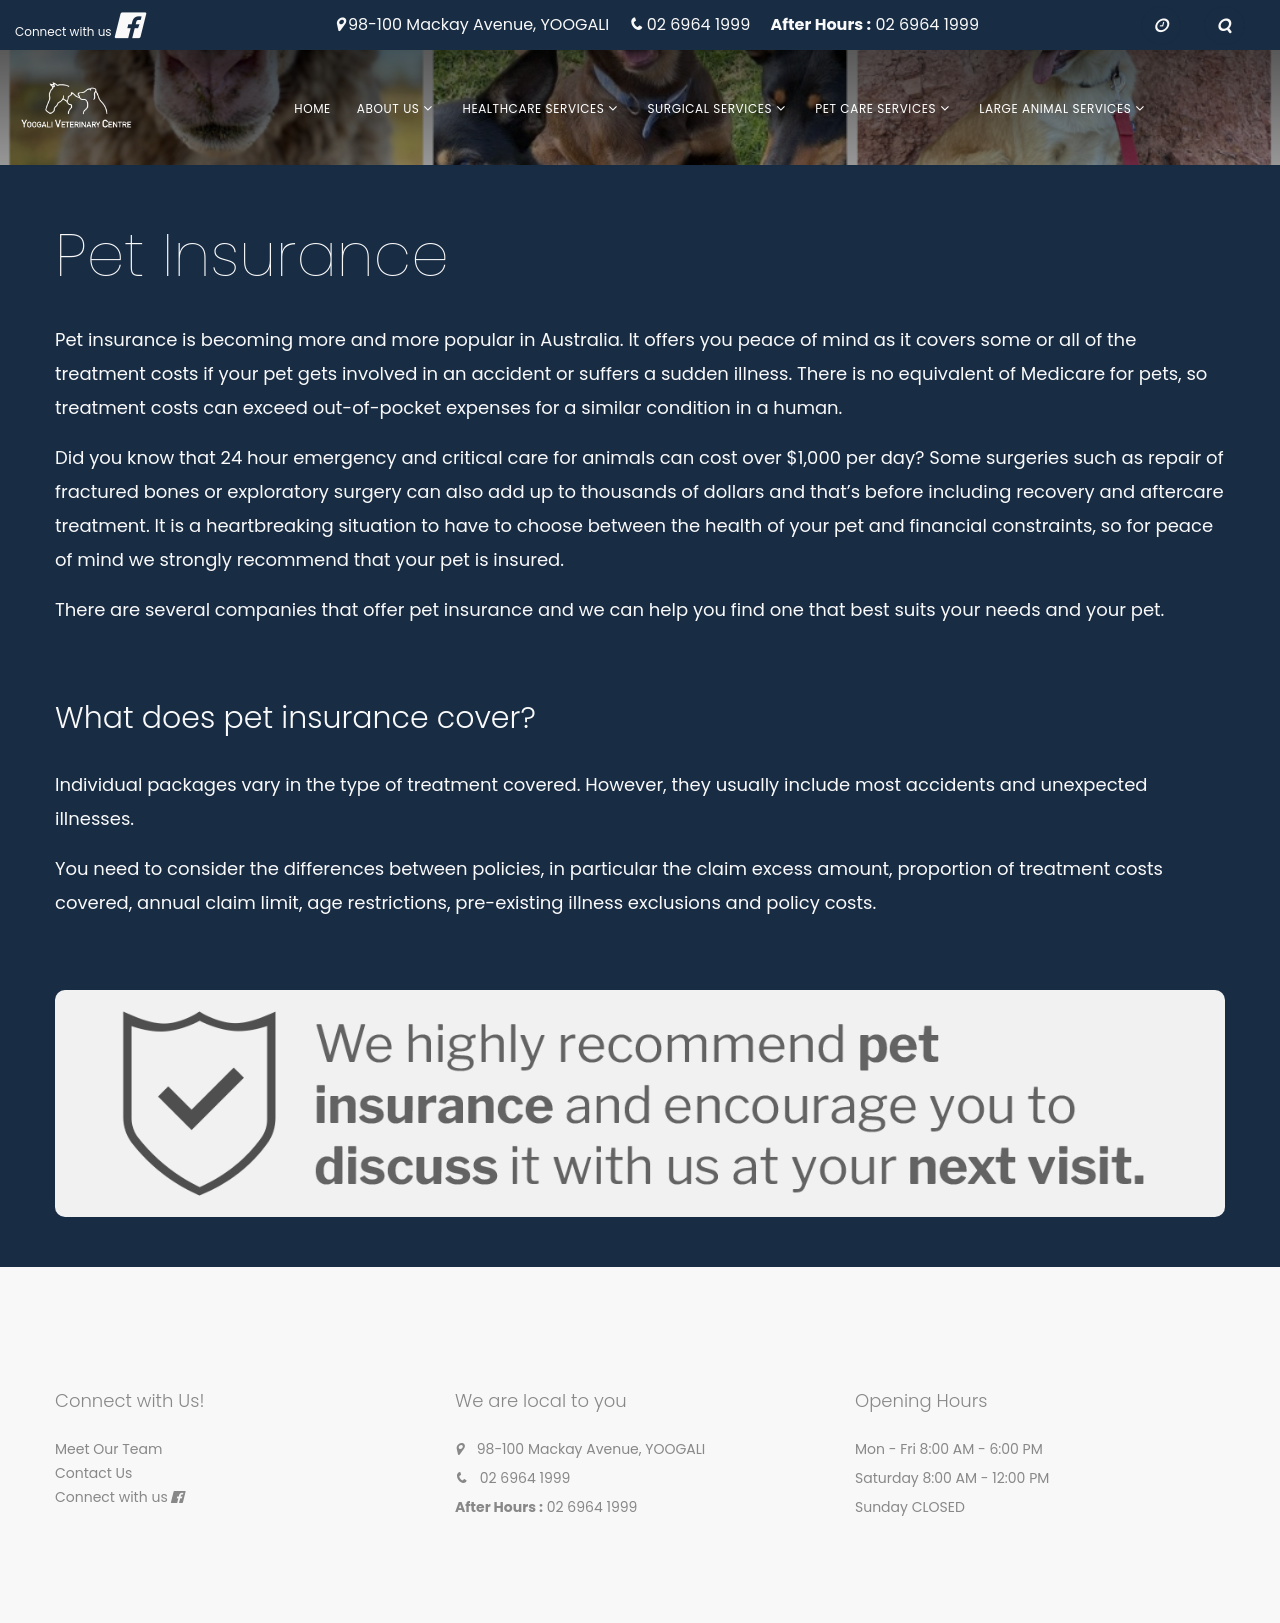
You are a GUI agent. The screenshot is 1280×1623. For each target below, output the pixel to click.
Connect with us (63, 31)
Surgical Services (709, 108)
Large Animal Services (1055, 108)
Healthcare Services (533, 108)
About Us (388, 108)
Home (312, 108)
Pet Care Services (875, 108)
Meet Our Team (108, 1449)
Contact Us (93, 1473)
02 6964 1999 (699, 25)
